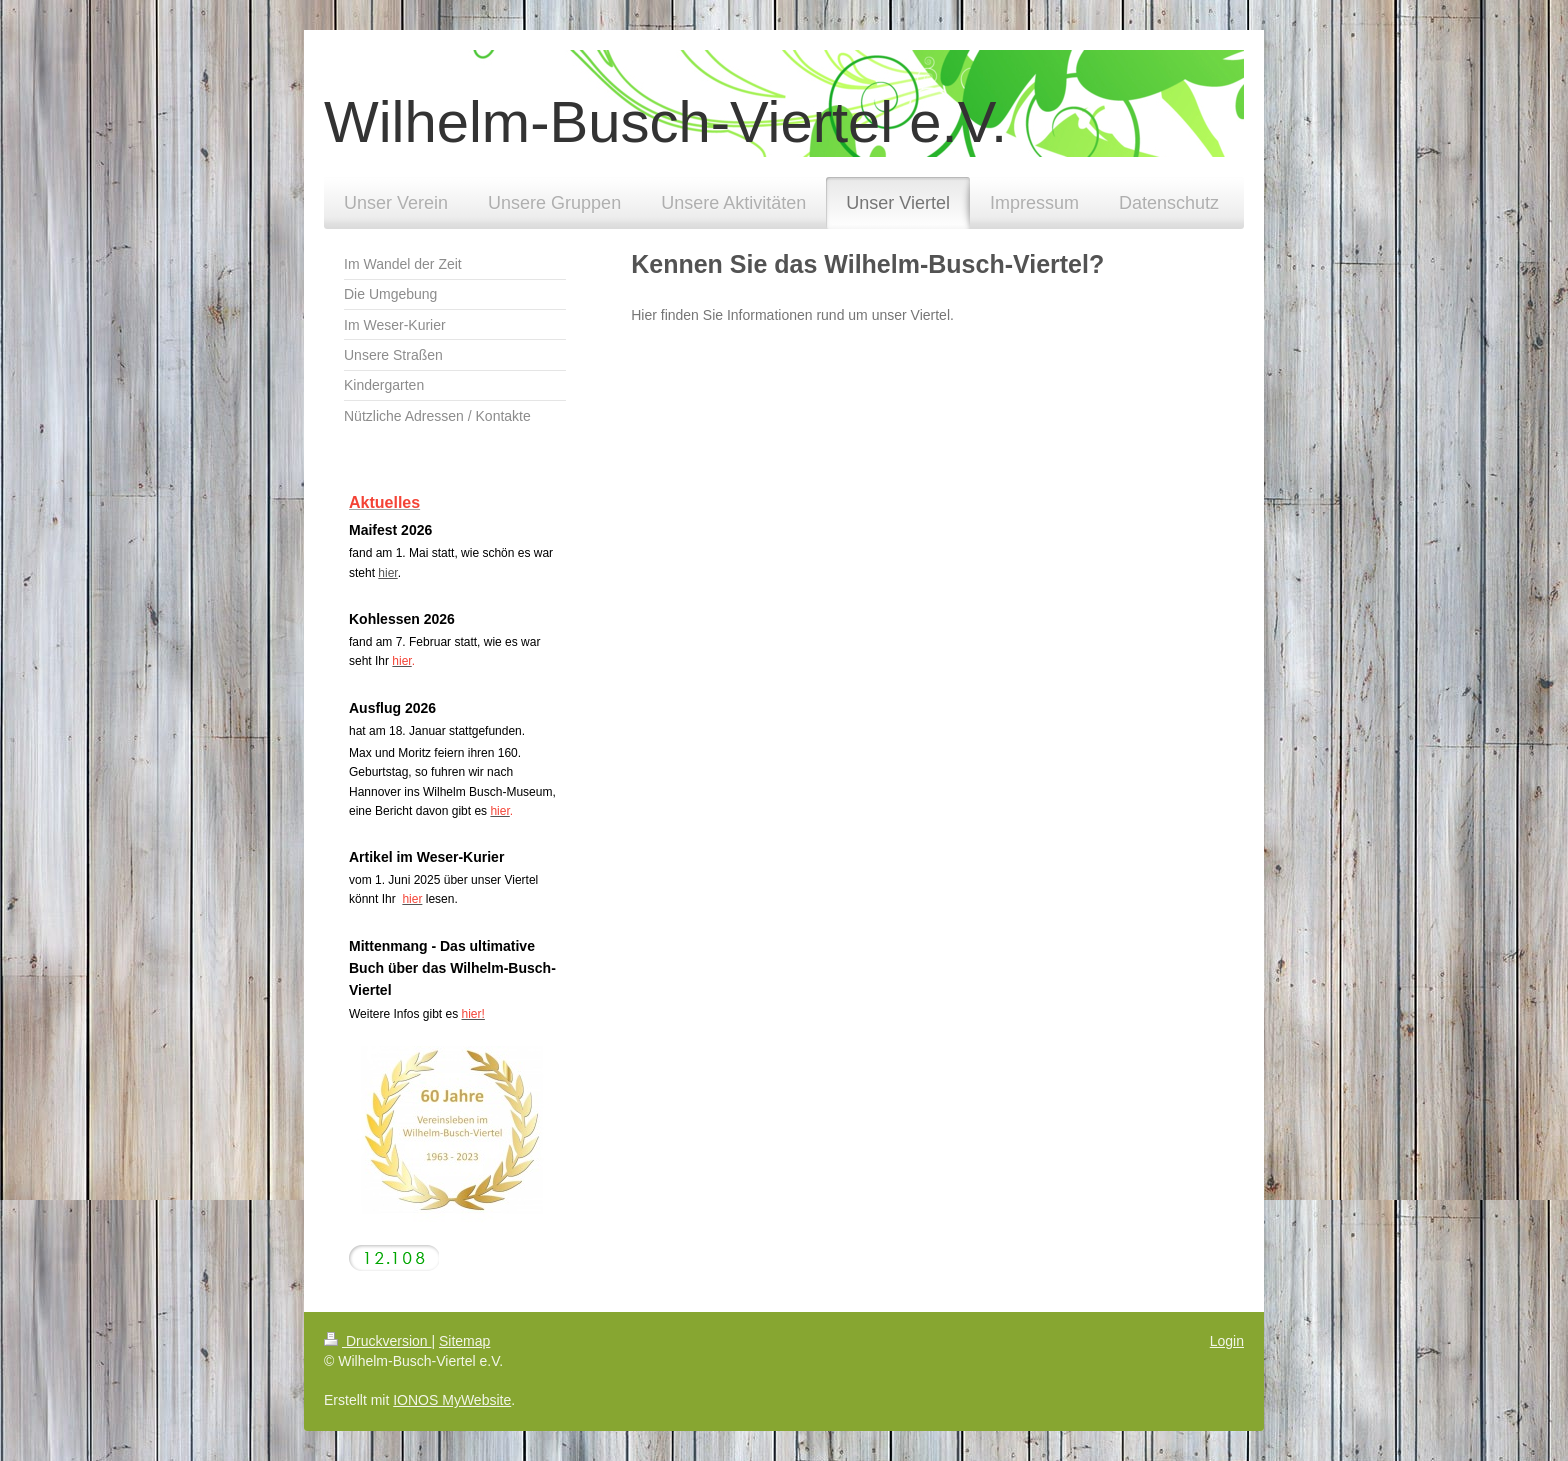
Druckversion (377, 1341)
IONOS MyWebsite (452, 1400)
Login (1227, 1341)
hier (387, 573)
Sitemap (464, 1341)
